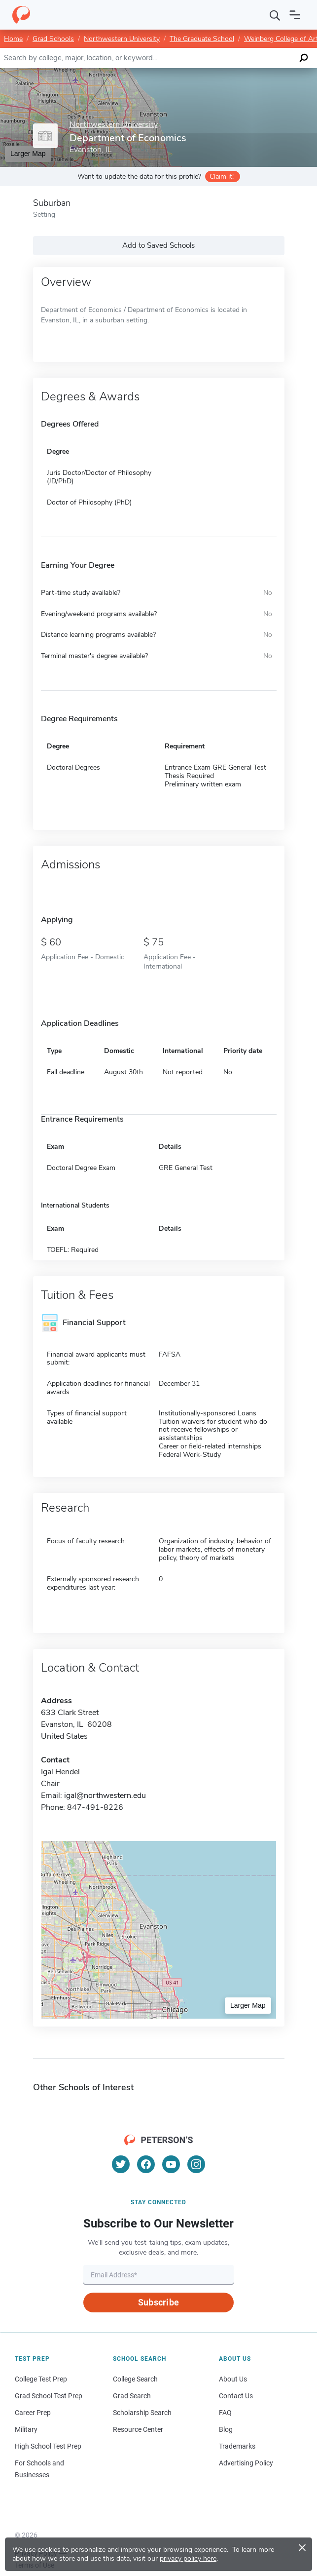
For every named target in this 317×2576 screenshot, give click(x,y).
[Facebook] (146, 2164)
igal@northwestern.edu (105, 1795)
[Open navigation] (295, 14)
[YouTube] (171, 2164)
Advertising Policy (246, 2463)
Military (26, 2429)
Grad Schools (53, 38)
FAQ (225, 2413)
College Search (135, 2379)
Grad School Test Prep (48, 2396)
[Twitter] (121, 2164)
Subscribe (158, 2302)
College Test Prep (41, 2379)
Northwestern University (122, 38)
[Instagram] (196, 2164)
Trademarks (237, 2446)
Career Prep (33, 2413)
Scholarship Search (142, 2413)
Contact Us (236, 2396)
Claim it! (222, 176)
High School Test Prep (48, 2446)
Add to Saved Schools (158, 245)
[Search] (275, 14)
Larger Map (248, 2005)
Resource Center (138, 2429)
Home (13, 38)
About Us (233, 2379)
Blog (226, 2429)
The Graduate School (202, 38)
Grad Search (132, 2396)
